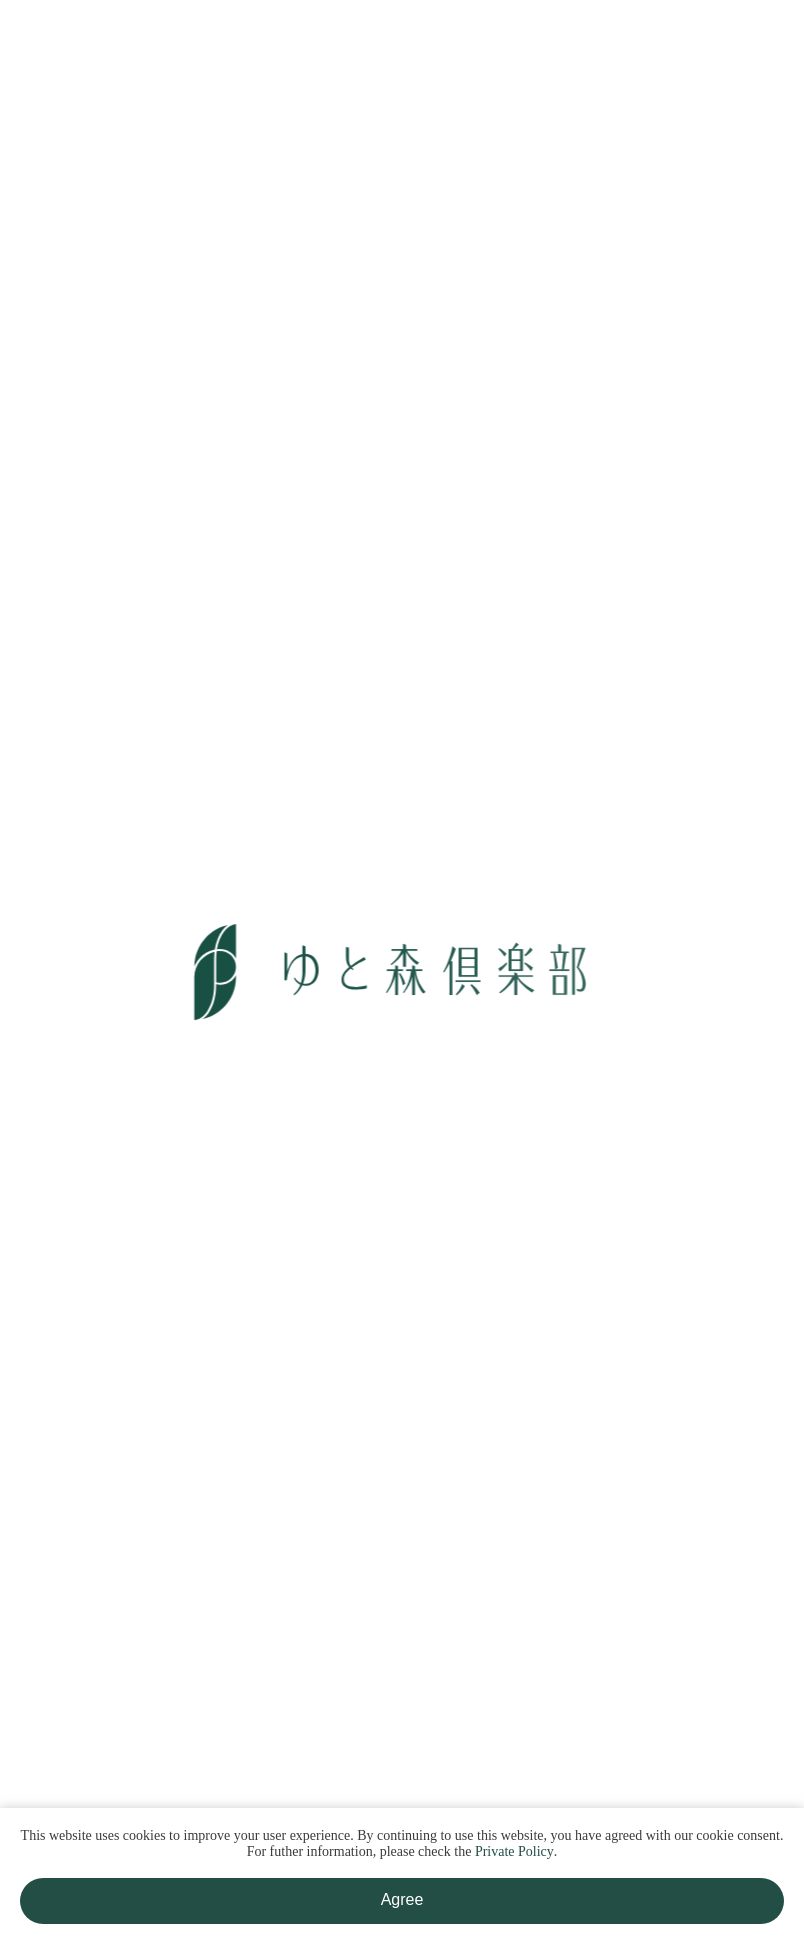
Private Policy (514, 1851)
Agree (402, 1899)
